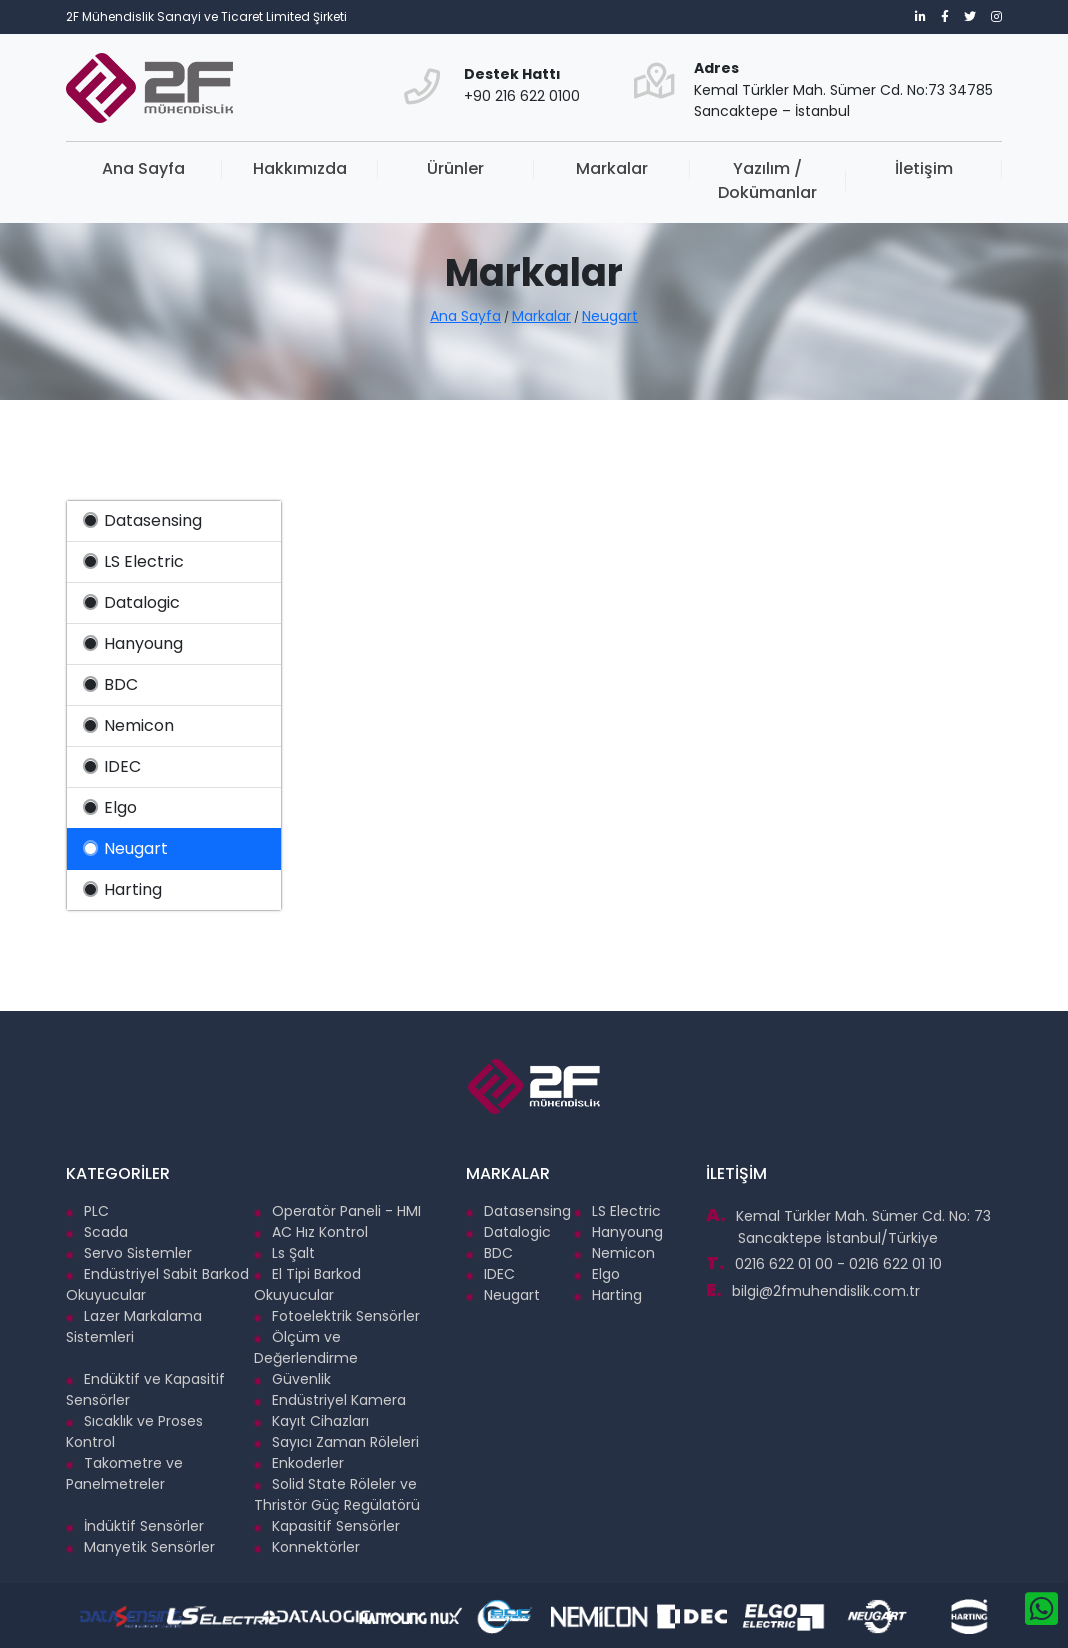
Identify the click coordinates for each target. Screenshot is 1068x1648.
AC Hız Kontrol (311, 1232)
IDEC (112, 766)
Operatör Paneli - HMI (337, 1211)
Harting (122, 889)
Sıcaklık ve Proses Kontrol (134, 1431)
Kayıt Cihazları (311, 1421)
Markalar (612, 168)
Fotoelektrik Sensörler (337, 1316)
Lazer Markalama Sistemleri (134, 1326)
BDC (110, 684)
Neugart (610, 316)
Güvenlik (292, 1379)
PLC (87, 1211)
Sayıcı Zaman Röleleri (336, 1442)
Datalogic (131, 602)
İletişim (924, 168)
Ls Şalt (284, 1253)
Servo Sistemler (129, 1253)
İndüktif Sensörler (135, 1526)
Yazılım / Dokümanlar (767, 180)
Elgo (110, 807)
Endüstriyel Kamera (330, 1400)
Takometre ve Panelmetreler (124, 1473)
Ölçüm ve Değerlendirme (306, 1347)
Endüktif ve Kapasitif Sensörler (145, 1389)
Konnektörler (307, 1547)
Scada (97, 1232)
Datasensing (142, 520)
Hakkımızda (300, 168)
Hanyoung (133, 643)
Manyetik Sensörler (140, 1547)
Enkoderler (299, 1463)
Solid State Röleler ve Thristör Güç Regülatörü (337, 1494)
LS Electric (133, 561)
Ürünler (455, 168)
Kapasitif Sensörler (327, 1526)
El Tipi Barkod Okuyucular (307, 1284)
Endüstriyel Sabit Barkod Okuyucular (157, 1284)
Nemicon (128, 725)
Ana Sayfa (143, 168)
